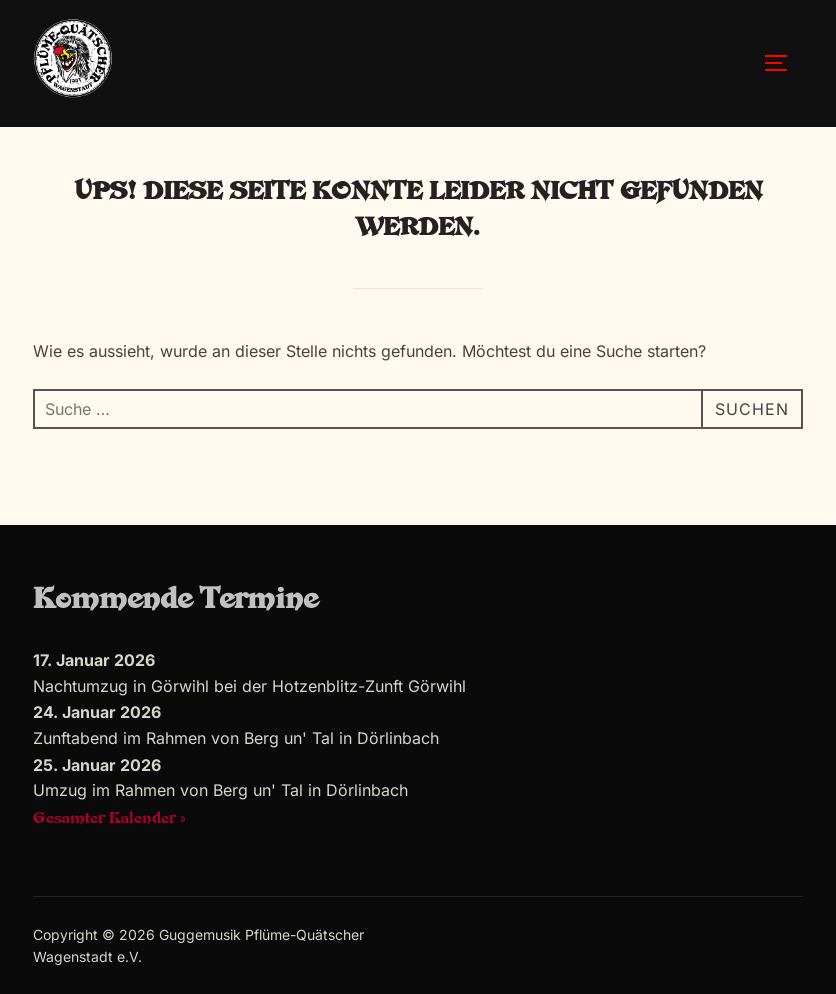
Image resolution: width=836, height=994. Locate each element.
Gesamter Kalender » (109, 819)
